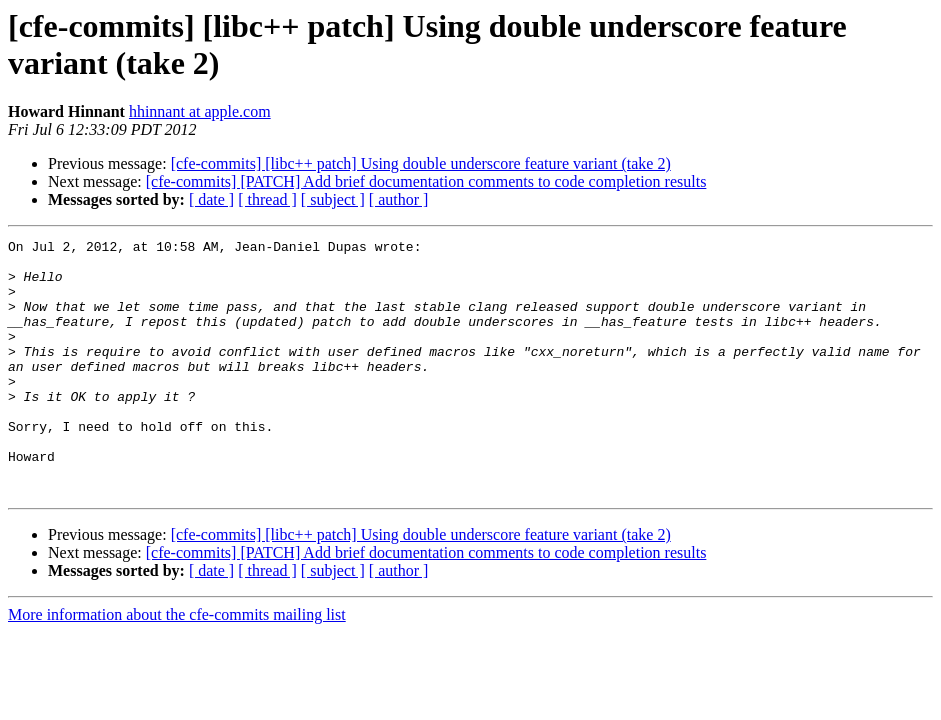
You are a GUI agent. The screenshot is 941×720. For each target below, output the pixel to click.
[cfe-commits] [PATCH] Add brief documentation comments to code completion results (426, 181)
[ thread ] (267, 199)
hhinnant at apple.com (200, 111)
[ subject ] (333, 199)
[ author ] (399, 199)
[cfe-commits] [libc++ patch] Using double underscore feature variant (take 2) (421, 163)
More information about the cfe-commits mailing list (177, 665)
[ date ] (211, 199)
